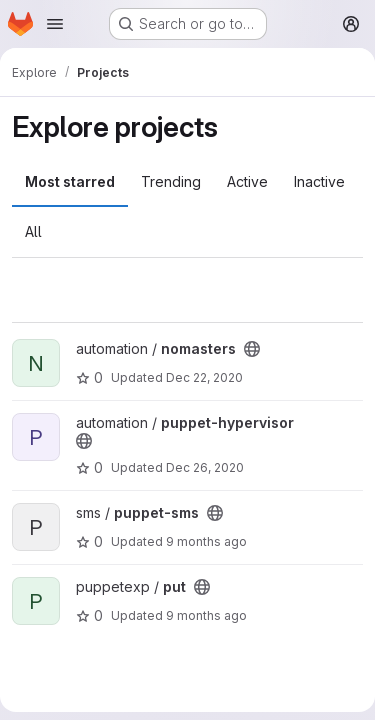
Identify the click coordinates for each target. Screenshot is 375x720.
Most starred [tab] (70, 181)
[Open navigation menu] (55, 24)
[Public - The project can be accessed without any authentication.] (252, 349)
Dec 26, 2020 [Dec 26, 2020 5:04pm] (205, 467)
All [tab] (33, 231)
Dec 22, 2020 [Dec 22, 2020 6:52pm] (204, 377)
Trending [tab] (171, 181)
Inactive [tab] (319, 181)
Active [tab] (247, 181)
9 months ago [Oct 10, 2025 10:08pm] (206, 541)
